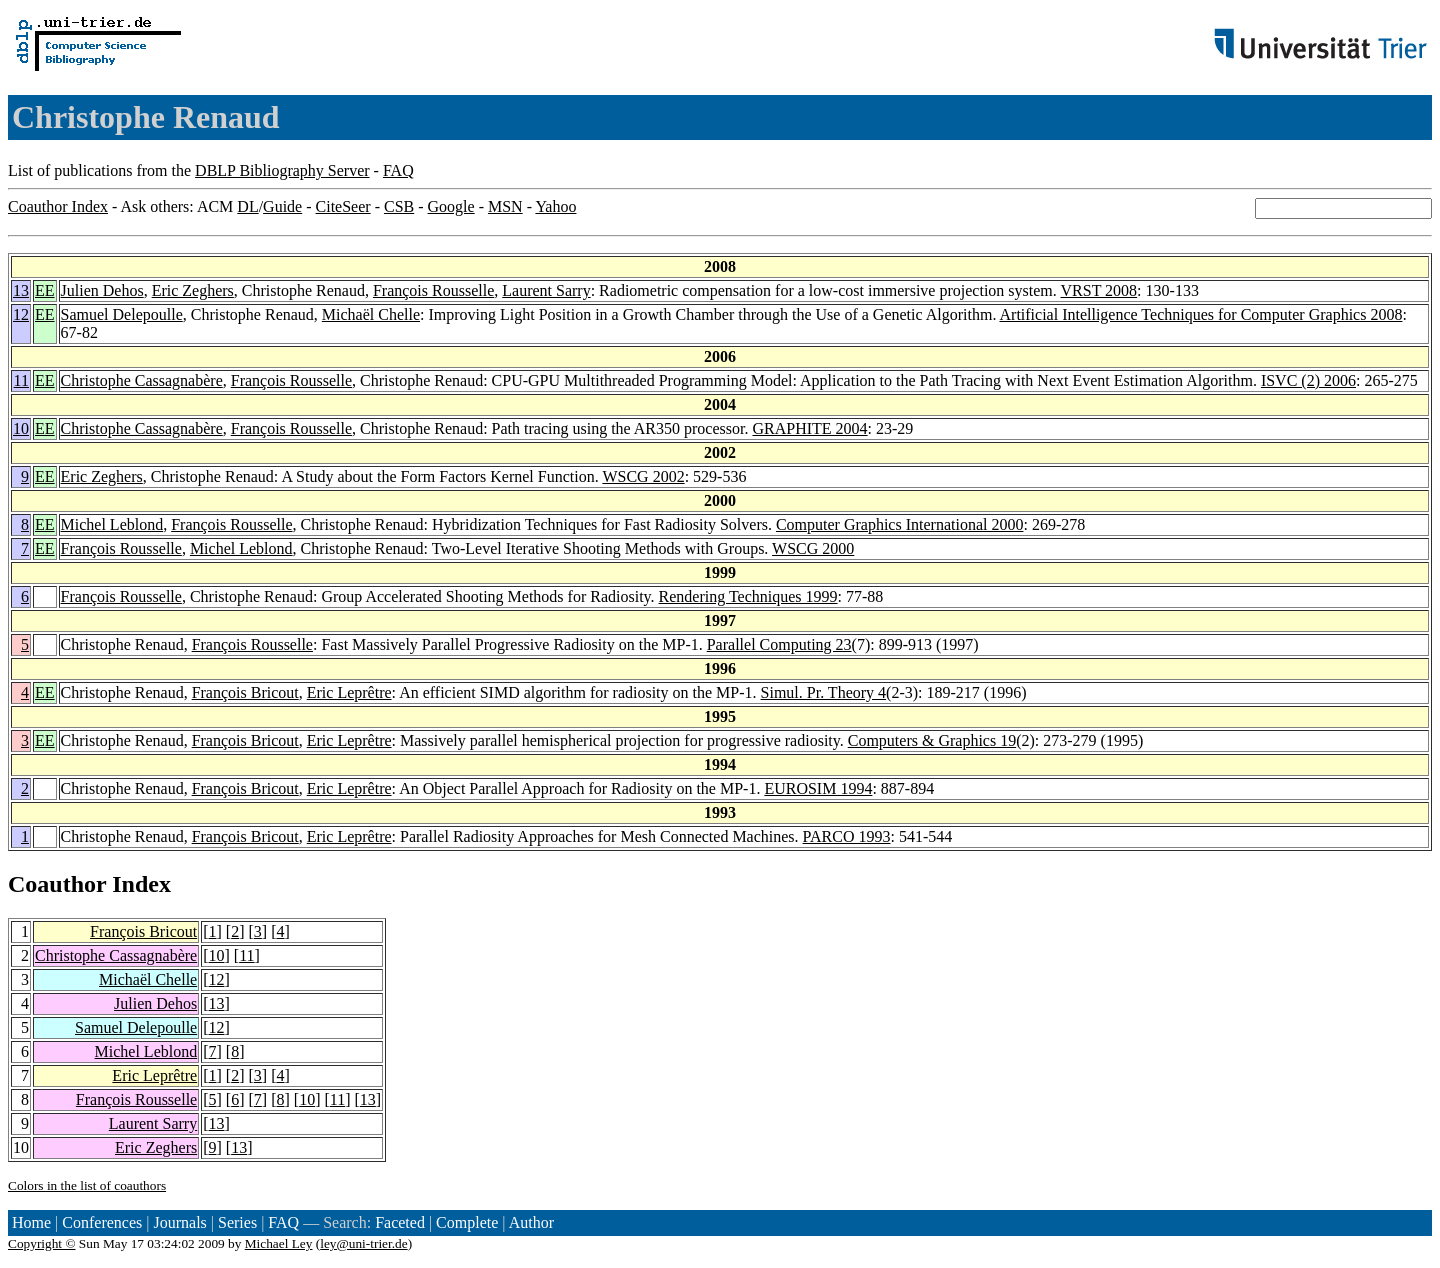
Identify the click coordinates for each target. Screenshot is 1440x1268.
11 (21, 380)
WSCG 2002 (643, 476)
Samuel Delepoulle (122, 314)
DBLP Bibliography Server (282, 170)
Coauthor (57, 884)
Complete (467, 1222)
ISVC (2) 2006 (1308, 380)
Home (31, 1222)
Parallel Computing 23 (779, 644)
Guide (282, 206)
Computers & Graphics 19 (932, 740)
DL (247, 206)
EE (45, 290)
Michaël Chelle (371, 314)
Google (451, 206)
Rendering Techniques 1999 (748, 596)
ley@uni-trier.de (363, 1243)
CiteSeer (343, 206)
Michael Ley (279, 1243)
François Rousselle (433, 290)
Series (237, 1222)
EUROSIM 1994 (818, 788)
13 (21, 290)
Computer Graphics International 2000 (900, 524)
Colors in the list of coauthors (87, 1185)
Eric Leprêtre (349, 692)
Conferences (102, 1222)
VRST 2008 (1099, 290)
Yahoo (555, 206)
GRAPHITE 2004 (809, 428)
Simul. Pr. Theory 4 (824, 692)
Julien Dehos (102, 290)
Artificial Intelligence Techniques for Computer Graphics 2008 (1201, 314)
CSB (399, 206)
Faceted (400, 1222)
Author (531, 1222)
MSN (505, 206)
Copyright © (42, 1243)
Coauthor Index (58, 206)
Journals (179, 1222)
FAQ (398, 170)
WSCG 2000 (813, 548)
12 (21, 314)
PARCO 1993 (847, 836)
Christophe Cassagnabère (142, 380)
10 (21, 428)
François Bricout (245, 692)
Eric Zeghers (193, 290)
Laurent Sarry (546, 290)
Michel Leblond (112, 524)
